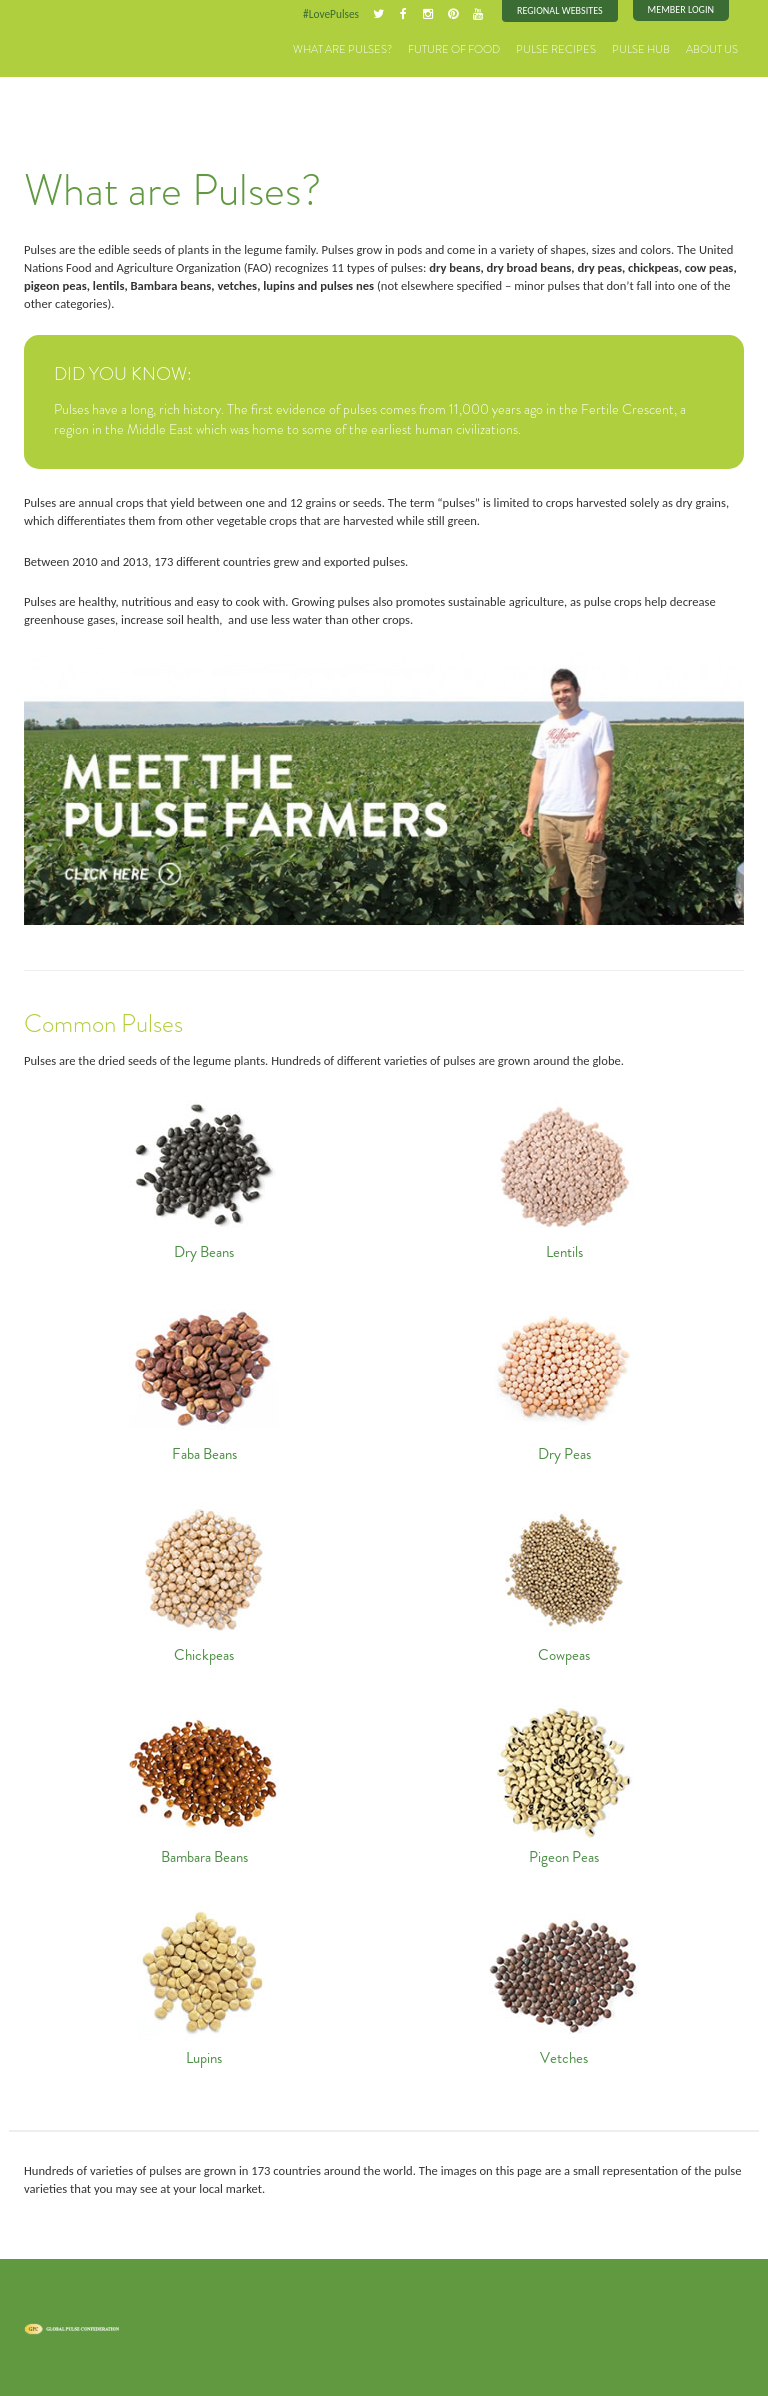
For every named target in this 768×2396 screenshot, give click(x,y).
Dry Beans (204, 1177)
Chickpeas (204, 1580)
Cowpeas (564, 1580)
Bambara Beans (204, 1782)
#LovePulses (331, 14)
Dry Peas (564, 1379)
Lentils (564, 1177)
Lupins (204, 1983)
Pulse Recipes (556, 49)
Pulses (74, 42)
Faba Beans (204, 1379)
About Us (712, 49)
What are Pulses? (342, 49)
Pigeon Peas (564, 1782)
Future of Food (454, 49)
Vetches (564, 1983)
